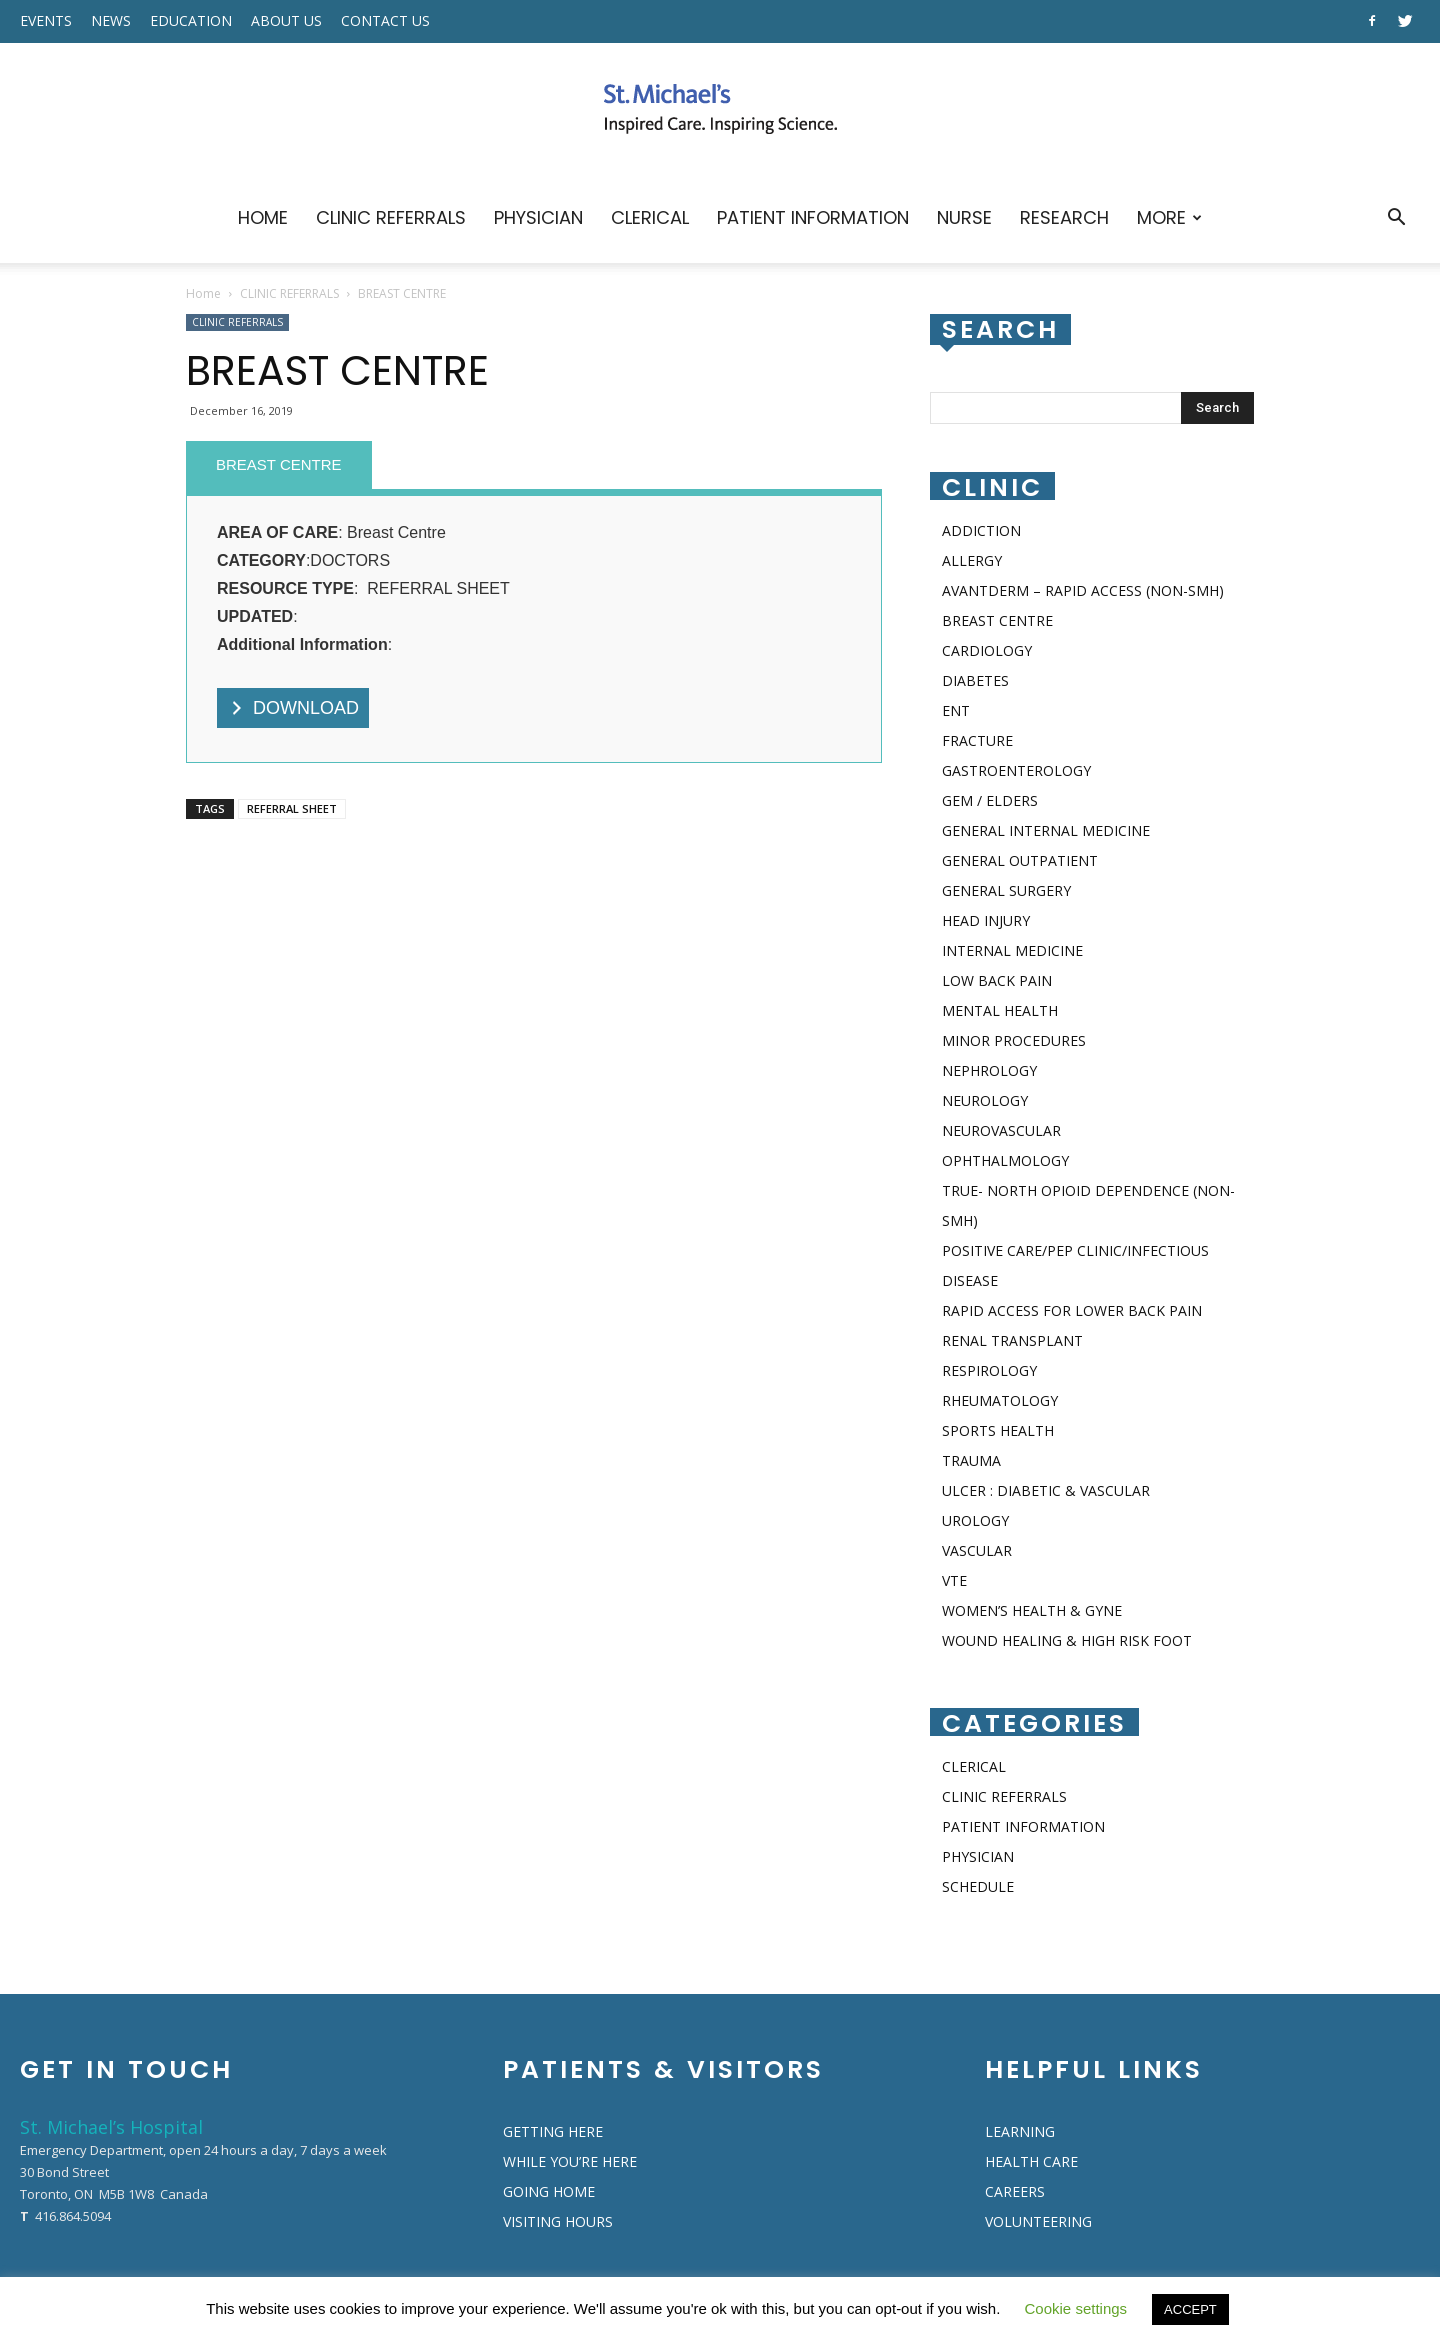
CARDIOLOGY (987, 650)
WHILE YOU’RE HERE (570, 2161)
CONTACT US (385, 20)
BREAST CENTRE (279, 464)
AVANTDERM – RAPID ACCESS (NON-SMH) (1083, 590)
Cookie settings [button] (1076, 2308)
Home (203, 293)
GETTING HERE (553, 2131)
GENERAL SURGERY (1006, 890)
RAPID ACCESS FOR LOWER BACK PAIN (1072, 1310)
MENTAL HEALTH (1000, 1010)
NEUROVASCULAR (1001, 1130)
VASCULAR (977, 1550)
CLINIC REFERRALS (391, 217)
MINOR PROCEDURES (1014, 1040)
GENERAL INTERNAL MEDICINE (1046, 830)
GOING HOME (549, 2191)
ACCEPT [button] (1190, 2309)
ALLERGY (972, 560)
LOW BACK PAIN (997, 980)
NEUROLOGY (985, 1100)
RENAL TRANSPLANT (1012, 1340)
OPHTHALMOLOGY (1005, 1160)
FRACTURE (977, 740)
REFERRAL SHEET (292, 808)
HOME (263, 217)
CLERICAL (650, 217)
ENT (956, 710)
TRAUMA (971, 1460)
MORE (1169, 217)
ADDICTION (981, 530)
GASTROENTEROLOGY (1016, 770)
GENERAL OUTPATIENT (1020, 860)
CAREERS (1015, 2191)
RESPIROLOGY (989, 1370)
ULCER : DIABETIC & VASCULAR (1046, 1490)
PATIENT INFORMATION (813, 217)
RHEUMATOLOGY (1000, 1400)
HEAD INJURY (986, 920)
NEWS (111, 20)
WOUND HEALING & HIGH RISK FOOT (1067, 1640)
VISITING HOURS (558, 2221)
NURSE (964, 217)
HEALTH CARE (1031, 2161)
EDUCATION (191, 20)
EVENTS (46, 20)
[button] (1396, 219)
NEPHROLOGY (989, 1070)
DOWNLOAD (306, 708)
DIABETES (975, 680)
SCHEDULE (978, 1886)
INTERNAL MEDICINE (1012, 950)
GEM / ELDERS (990, 800)
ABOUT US (286, 20)
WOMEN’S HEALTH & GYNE (1032, 1610)
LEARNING (1020, 2131)
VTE (954, 1580)
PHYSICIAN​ (538, 217)
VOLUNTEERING (1038, 2221)
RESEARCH (1064, 217)
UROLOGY (975, 1520)
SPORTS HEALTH (998, 1430)
